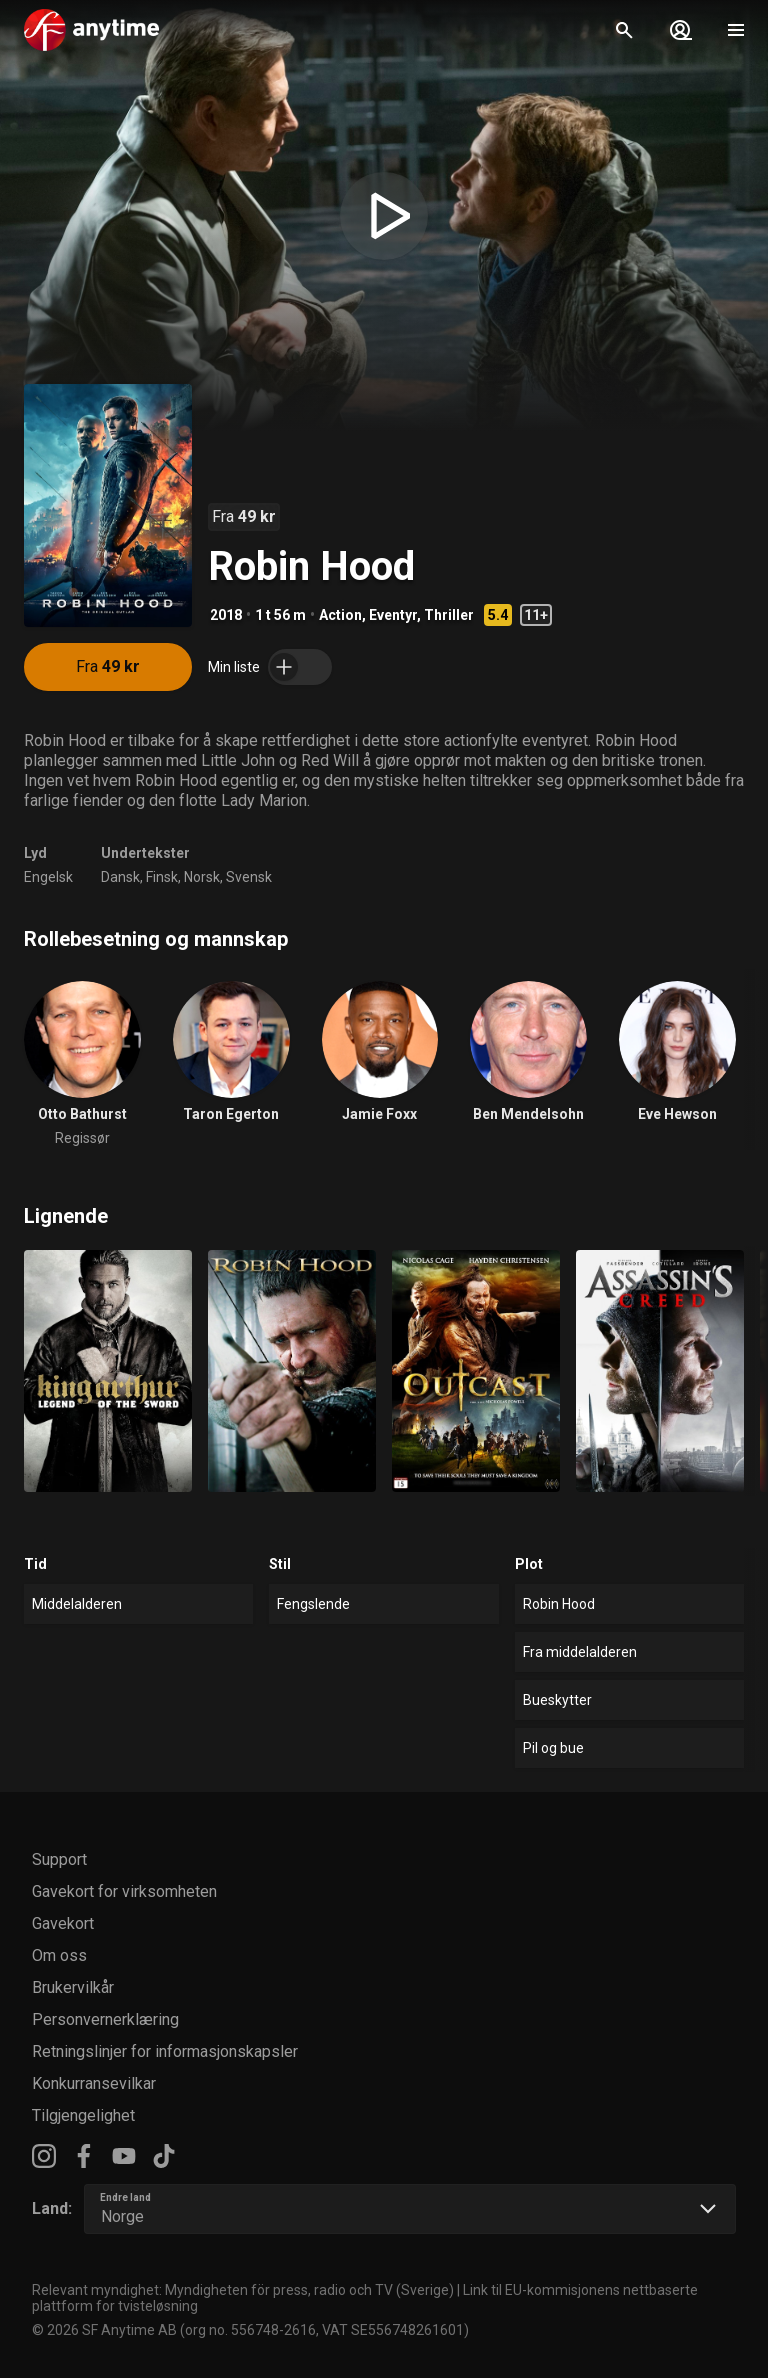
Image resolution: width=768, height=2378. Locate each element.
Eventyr (393, 615)
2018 (226, 615)
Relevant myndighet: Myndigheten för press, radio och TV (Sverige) (243, 2290)
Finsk (162, 877)
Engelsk (48, 877)
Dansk (120, 877)
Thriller (449, 615)
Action (340, 615)
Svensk (249, 877)
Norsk (202, 877)
